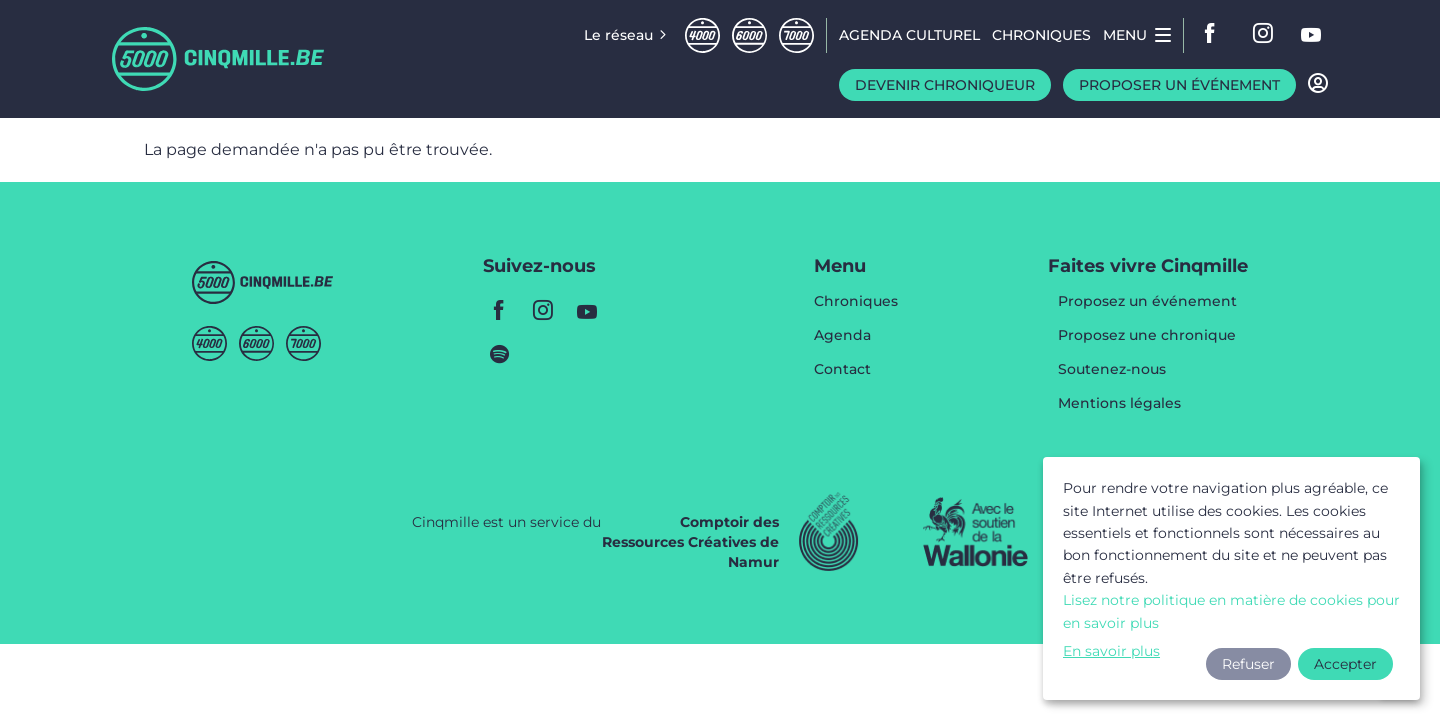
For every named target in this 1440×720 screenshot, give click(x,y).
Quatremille (702, 35)
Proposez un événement (1147, 302)
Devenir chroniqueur (945, 85)
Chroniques (856, 302)
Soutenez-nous (1112, 370)
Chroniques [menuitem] (1041, 35)
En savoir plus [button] (1111, 651)
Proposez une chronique (1147, 336)
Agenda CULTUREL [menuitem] (909, 35)
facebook (1216, 35)
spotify (499, 354)
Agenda (842, 336)
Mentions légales (1119, 403)
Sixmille (749, 35)
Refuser (1248, 664)
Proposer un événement (1179, 85)
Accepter (1345, 664)
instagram (1264, 35)
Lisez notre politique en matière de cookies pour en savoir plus (1231, 611)
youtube (1312, 35)
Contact (842, 369)
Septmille (796, 35)
